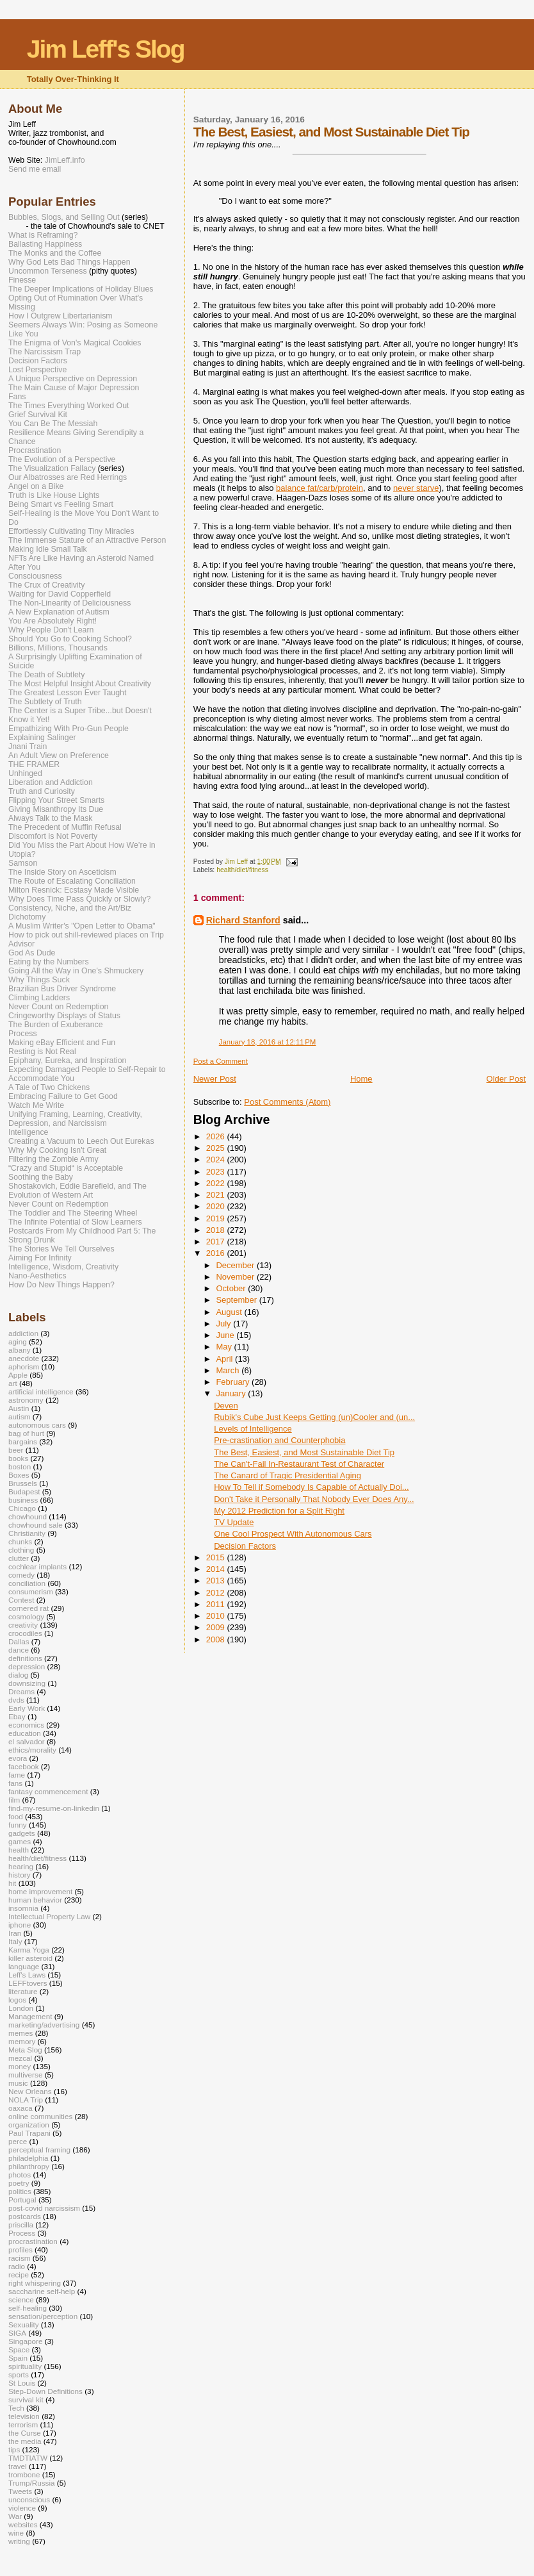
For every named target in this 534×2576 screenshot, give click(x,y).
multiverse (25, 2074)
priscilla (20, 2224)
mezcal (20, 2058)
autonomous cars (37, 1425)
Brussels (22, 1483)
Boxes (18, 1475)
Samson (22, 863)
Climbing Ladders (39, 997)
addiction (23, 1333)
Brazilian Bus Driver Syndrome (62, 988)
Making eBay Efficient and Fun (61, 1042)
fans (15, 1783)
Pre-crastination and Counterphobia (279, 1440)
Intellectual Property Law (49, 1916)
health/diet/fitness (242, 869)
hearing (20, 1866)
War (15, 2516)
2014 (216, 1569)
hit (12, 1883)
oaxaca (20, 2108)
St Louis (21, 2383)
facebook (23, 1766)
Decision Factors (245, 1546)
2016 (216, 1253)
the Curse (24, 2433)
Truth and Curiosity (41, 791)
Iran (14, 1933)
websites (23, 2524)
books (18, 1458)
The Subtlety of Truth (45, 701)
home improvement (40, 1891)
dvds (16, 1700)
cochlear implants (37, 1566)
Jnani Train (27, 746)
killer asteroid (30, 1958)
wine (16, 2533)
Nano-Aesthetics (37, 1275)
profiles (20, 2249)
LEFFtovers (27, 1983)
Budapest (24, 1491)
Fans (17, 396)
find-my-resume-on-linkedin (53, 1808)
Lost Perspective (37, 369)
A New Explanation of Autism (58, 611)
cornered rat (28, 1608)
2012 (216, 1593)
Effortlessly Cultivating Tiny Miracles (71, 531)
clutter (18, 1558)
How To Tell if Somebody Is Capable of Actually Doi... (311, 1487)
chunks (20, 1541)
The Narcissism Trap (44, 351)
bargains (22, 1441)
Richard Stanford (243, 920)
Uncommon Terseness (47, 271)
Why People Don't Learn (50, 629)
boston (19, 1466)
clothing (21, 1550)
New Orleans (30, 2091)
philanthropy (28, 2166)
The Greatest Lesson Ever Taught (67, 692)
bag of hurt (26, 1433)
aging (17, 1341)
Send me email (34, 169)
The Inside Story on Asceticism (62, 872)
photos (19, 2174)
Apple (18, 1375)
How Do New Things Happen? (61, 1284)
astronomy (26, 1400)
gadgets (21, 1833)
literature (23, 1991)
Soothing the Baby (40, 1177)
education (24, 1733)
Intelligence (28, 1132)
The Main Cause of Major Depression (73, 387)
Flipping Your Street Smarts (56, 800)
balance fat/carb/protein (319, 488)
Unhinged (25, 773)
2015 (216, 1557)
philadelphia (28, 2158)
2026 (216, 1136)
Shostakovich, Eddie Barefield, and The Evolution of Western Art (77, 1191)
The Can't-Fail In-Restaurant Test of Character (299, 1464)
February (234, 1382)
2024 (216, 1159)
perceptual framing (39, 2149)
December (236, 1265)
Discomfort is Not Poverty (52, 836)
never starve (416, 488)
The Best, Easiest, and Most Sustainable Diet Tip (304, 1452)
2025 (216, 1148)
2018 (216, 1230)
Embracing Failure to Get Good (63, 1096)
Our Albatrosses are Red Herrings (67, 477)
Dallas (18, 1641)
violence (22, 2508)
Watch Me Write (36, 1105)
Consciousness (35, 576)
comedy (21, 1575)
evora (17, 1758)
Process (22, 1033)
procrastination (33, 2241)
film (14, 1800)
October (232, 1288)
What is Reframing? (42, 235)
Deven (226, 1405)
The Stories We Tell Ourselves (61, 1248)
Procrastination (34, 450)
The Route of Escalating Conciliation (72, 881)
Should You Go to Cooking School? (70, 638)
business (23, 1500)
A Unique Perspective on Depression (72, 378)
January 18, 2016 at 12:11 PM (267, 1042)
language (23, 1966)
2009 (216, 1627)
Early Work (26, 1708)
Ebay (17, 1716)
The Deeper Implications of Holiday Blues (80, 289)
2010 (216, 1616)
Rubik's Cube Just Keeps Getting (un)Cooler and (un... (314, 1417)
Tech (16, 2408)
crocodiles (25, 1633)
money (19, 2066)
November (236, 1277)
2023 (216, 1172)
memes (20, 2033)
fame (16, 1775)
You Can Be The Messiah (52, 423)
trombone (24, 2474)
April (225, 1359)
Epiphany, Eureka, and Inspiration (67, 1060)
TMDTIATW (27, 2458)
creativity (23, 1625)
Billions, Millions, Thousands (58, 647)
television (24, 2416)
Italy (15, 1941)
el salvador (26, 1741)
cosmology (26, 1616)
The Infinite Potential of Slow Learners (75, 1222)
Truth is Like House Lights (53, 495)
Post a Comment (220, 1061)
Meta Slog (25, 2049)
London (20, 2008)
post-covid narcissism (44, 2208)
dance (18, 1650)
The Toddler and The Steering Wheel (72, 1213)
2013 (216, 1580)
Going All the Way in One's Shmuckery (75, 970)
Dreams (21, 1691)
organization (28, 2124)
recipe (18, 2274)
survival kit (26, 2399)
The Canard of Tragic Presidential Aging (287, 1475)
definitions (25, 1658)
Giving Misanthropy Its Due (55, 809)
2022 (216, 1183)
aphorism (23, 1366)
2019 (216, 1218)
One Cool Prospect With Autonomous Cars (292, 1534)
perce (17, 2141)
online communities (40, 2116)
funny (17, 1825)
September (237, 1300)
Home (361, 1079)
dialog (18, 1675)
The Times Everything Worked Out (68, 405)
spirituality (25, 2366)
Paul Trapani (29, 2133)
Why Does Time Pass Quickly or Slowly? (79, 899)
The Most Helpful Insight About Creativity (79, 683)
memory (21, 2041)
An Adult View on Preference (58, 755)
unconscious (29, 2499)
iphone (19, 1924)
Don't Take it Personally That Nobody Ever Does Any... (314, 1499)
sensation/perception (42, 2316)
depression (26, 1666)
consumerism (30, 1591)
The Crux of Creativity (46, 585)
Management (30, 2016)
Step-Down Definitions (45, 2391)
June (226, 1335)
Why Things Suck (39, 979)
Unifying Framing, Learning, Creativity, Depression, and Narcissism (75, 1119)
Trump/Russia (31, 2483)
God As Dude (31, 952)
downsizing (26, 1683)
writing (19, 2541)
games (19, 1841)
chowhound (27, 1516)
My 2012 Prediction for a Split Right (279, 1510)
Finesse (22, 280)
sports (18, 2374)
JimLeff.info (65, 160)
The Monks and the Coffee (54, 253)
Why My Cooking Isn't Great (57, 1150)
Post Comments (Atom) (287, 1102)
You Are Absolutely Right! (52, 620)
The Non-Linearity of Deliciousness (69, 603)
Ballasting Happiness (45, 244)
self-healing (27, 2308)
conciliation (26, 1583)
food (15, 1816)
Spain (18, 2358)
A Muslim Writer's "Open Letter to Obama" (82, 925)
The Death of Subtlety (46, 674)
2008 (216, 1639)
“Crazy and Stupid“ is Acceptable (65, 1168)
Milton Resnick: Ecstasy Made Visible (73, 890)
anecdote (23, 1358)
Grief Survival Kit (37, 414)
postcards (24, 2216)
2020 (216, 1206)
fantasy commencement (48, 1791)
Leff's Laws (26, 1974)
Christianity (26, 1533)
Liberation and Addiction (50, 782)
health (18, 1849)
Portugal (22, 2199)
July (224, 1323)
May (225, 1346)
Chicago (22, 1508)
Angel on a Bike (35, 486)
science (21, 2299)
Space (18, 2349)
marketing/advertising (43, 2024)
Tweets (20, 2491)
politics (19, 2191)
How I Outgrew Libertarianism (60, 315)
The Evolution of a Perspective (61, 459)
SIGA (17, 2333)
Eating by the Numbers (48, 961)
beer (15, 1450)
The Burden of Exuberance (55, 1024)
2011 (216, 1604)
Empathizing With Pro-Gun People (68, 728)
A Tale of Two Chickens (49, 1087)
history (19, 1874)
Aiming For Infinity (40, 1257)
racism (19, 2258)
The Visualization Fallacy (51, 468)
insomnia (23, 1908)
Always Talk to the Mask (50, 818)
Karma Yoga (28, 1949)
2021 (216, 1195)
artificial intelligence (41, 1391)
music (18, 2083)
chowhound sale (35, 1525)
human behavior (35, 1899)
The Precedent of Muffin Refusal (65, 827)
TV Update (234, 1522)
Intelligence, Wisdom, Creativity (63, 1266)
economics (26, 1725)
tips (14, 2449)
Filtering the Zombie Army (53, 1159)
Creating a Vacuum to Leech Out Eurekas (81, 1141)
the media (24, 2441)
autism (19, 1416)
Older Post (506, 1079)
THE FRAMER (34, 764)
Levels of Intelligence (252, 1428)
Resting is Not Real (42, 1051)
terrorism (23, 2424)
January (232, 1393)
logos (17, 1999)
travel (17, 2466)
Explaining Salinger (42, 737)
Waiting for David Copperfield (59, 594)
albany (19, 1350)
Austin (18, 1408)
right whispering (34, 2283)
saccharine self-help (41, 2291)
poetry (18, 2183)
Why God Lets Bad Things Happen (69, 262)
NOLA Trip (25, 2099)
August (230, 1312)
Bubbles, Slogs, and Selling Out (64, 217)
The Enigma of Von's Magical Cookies (75, 342)
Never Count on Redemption (58, 1006)
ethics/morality (32, 1750)
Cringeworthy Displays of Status (64, 1015)
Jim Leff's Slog (105, 49)
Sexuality (23, 2324)
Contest (21, 1600)
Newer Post (214, 1079)
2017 (216, 1241)
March (228, 1370)
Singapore (25, 2341)
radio (16, 2266)
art (12, 1383)
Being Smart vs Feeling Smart (60, 504)
